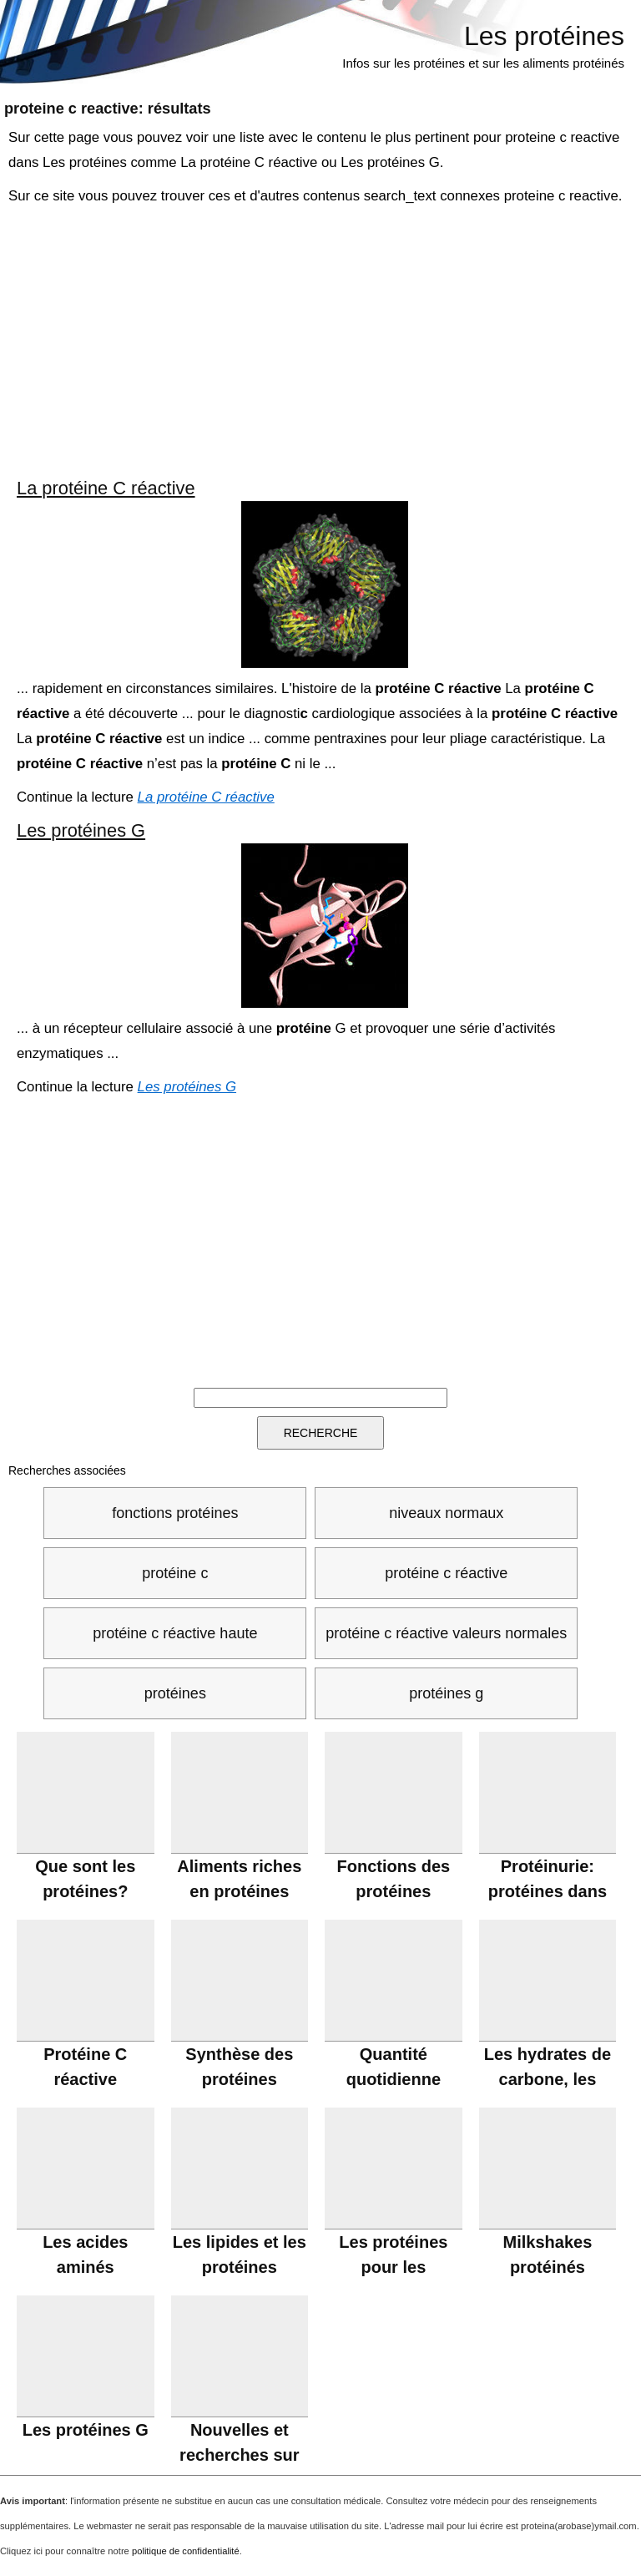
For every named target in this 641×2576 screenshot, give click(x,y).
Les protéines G (81, 830)
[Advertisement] (322, 342)
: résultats (107, 108)
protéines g (446, 1693)
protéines (175, 1693)
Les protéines (544, 36)
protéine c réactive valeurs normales (446, 1633)
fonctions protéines (175, 1513)
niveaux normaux (446, 1513)
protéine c (175, 1573)
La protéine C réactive (106, 488)
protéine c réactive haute (175, 1633)
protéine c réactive (446, 1573)
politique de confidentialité (186, 2551)
